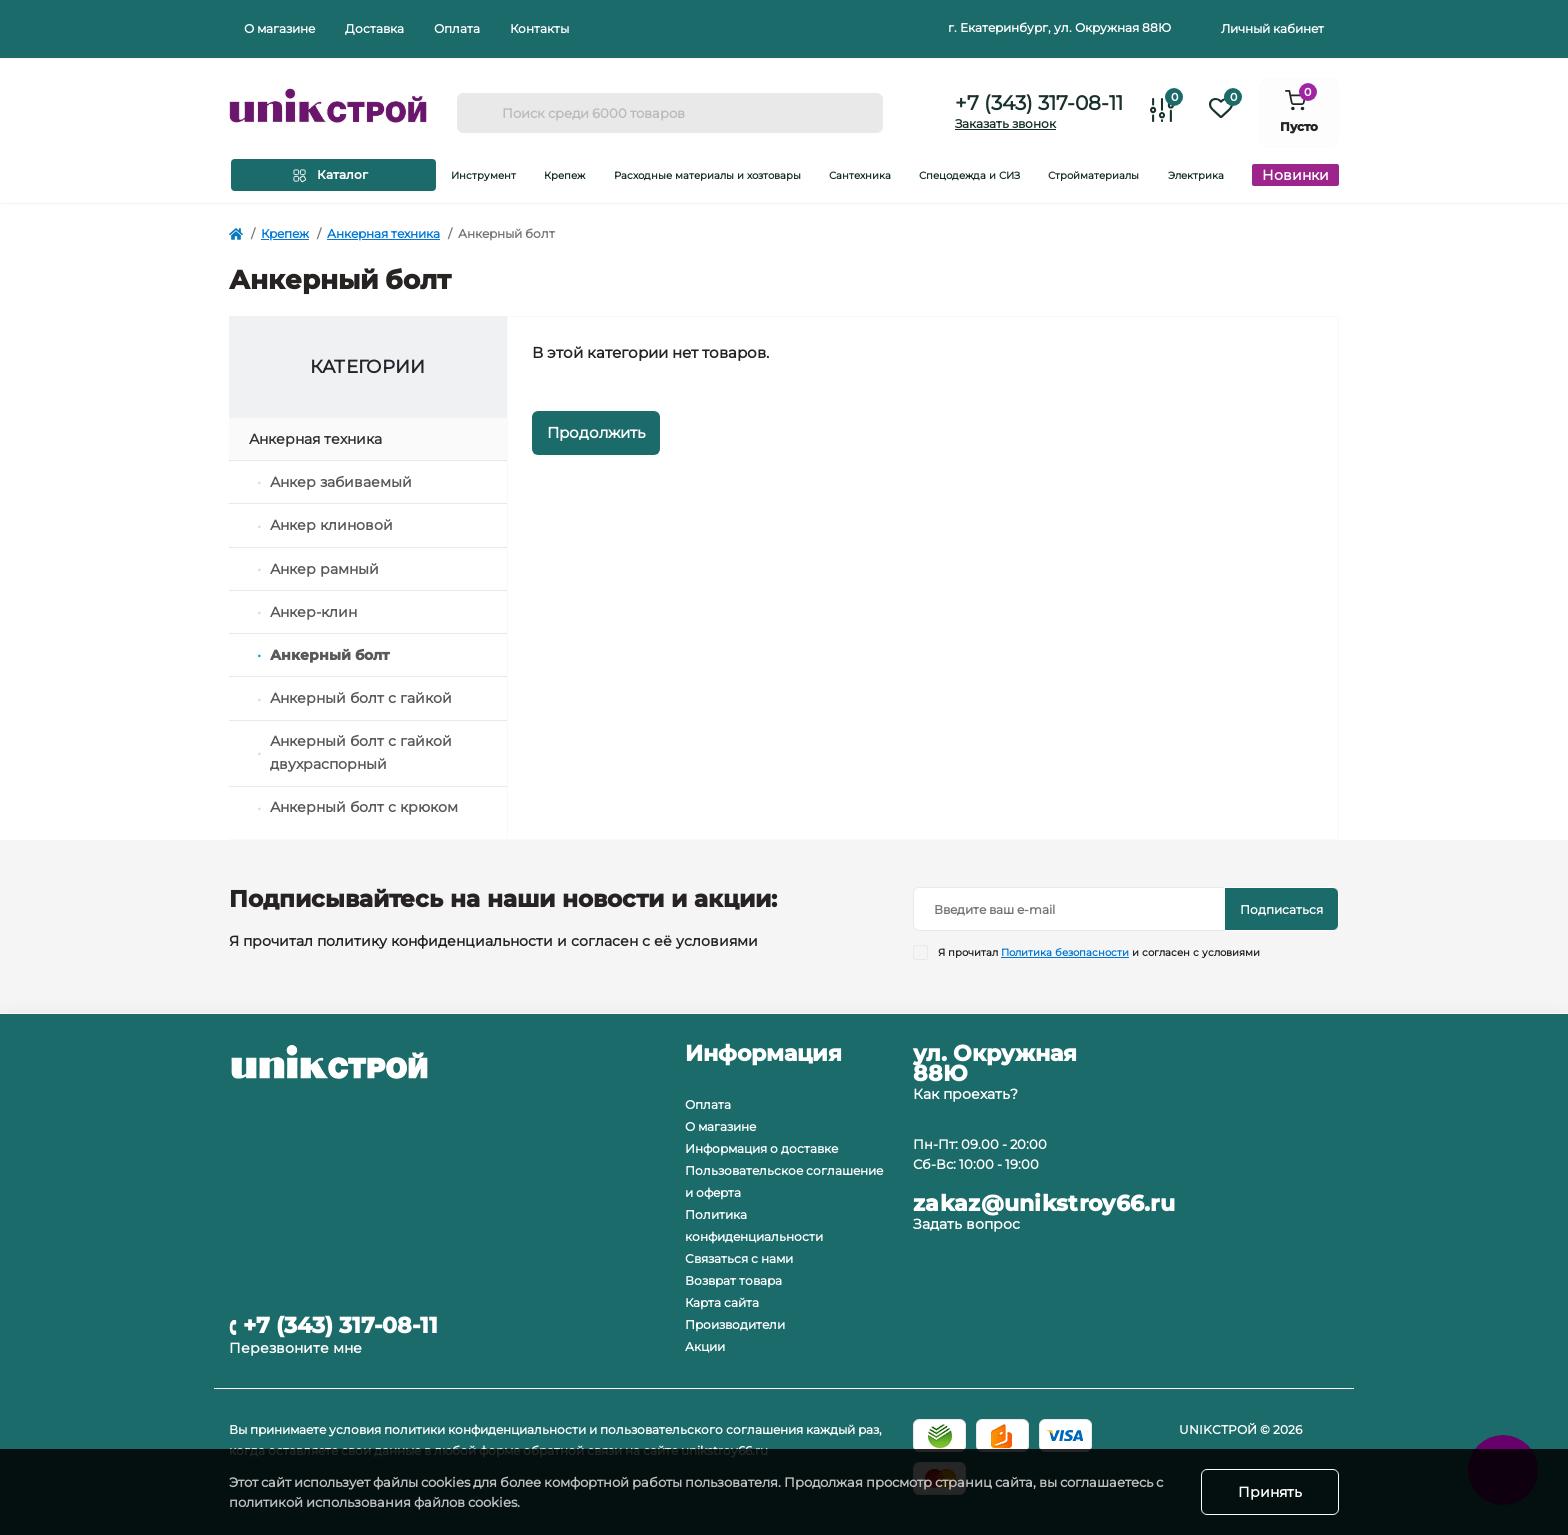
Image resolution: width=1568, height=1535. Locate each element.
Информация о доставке (761, 1148)
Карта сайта (722, 1302)
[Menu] (333, 175)
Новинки (1295, 175)
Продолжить (596, 432)
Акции (705, 1346)
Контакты (539, 28)
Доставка (374, 28)
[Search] (479, 113)
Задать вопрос (966, 1224)
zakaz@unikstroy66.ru (1044, 1204)
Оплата (457, 28)
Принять (1270, 1492)
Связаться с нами (739, 1258)
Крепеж (285, 233)
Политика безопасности (1065, 952)
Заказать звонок (1005, 123)
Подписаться (1281, 909)
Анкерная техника (383, 233)
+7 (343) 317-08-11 (1039, 103)
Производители (735, 1324)
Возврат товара (733, 1280)
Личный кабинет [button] (1272, 28)
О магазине (279, 28)
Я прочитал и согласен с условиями (1099, 952)
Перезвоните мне (295, 1348)
